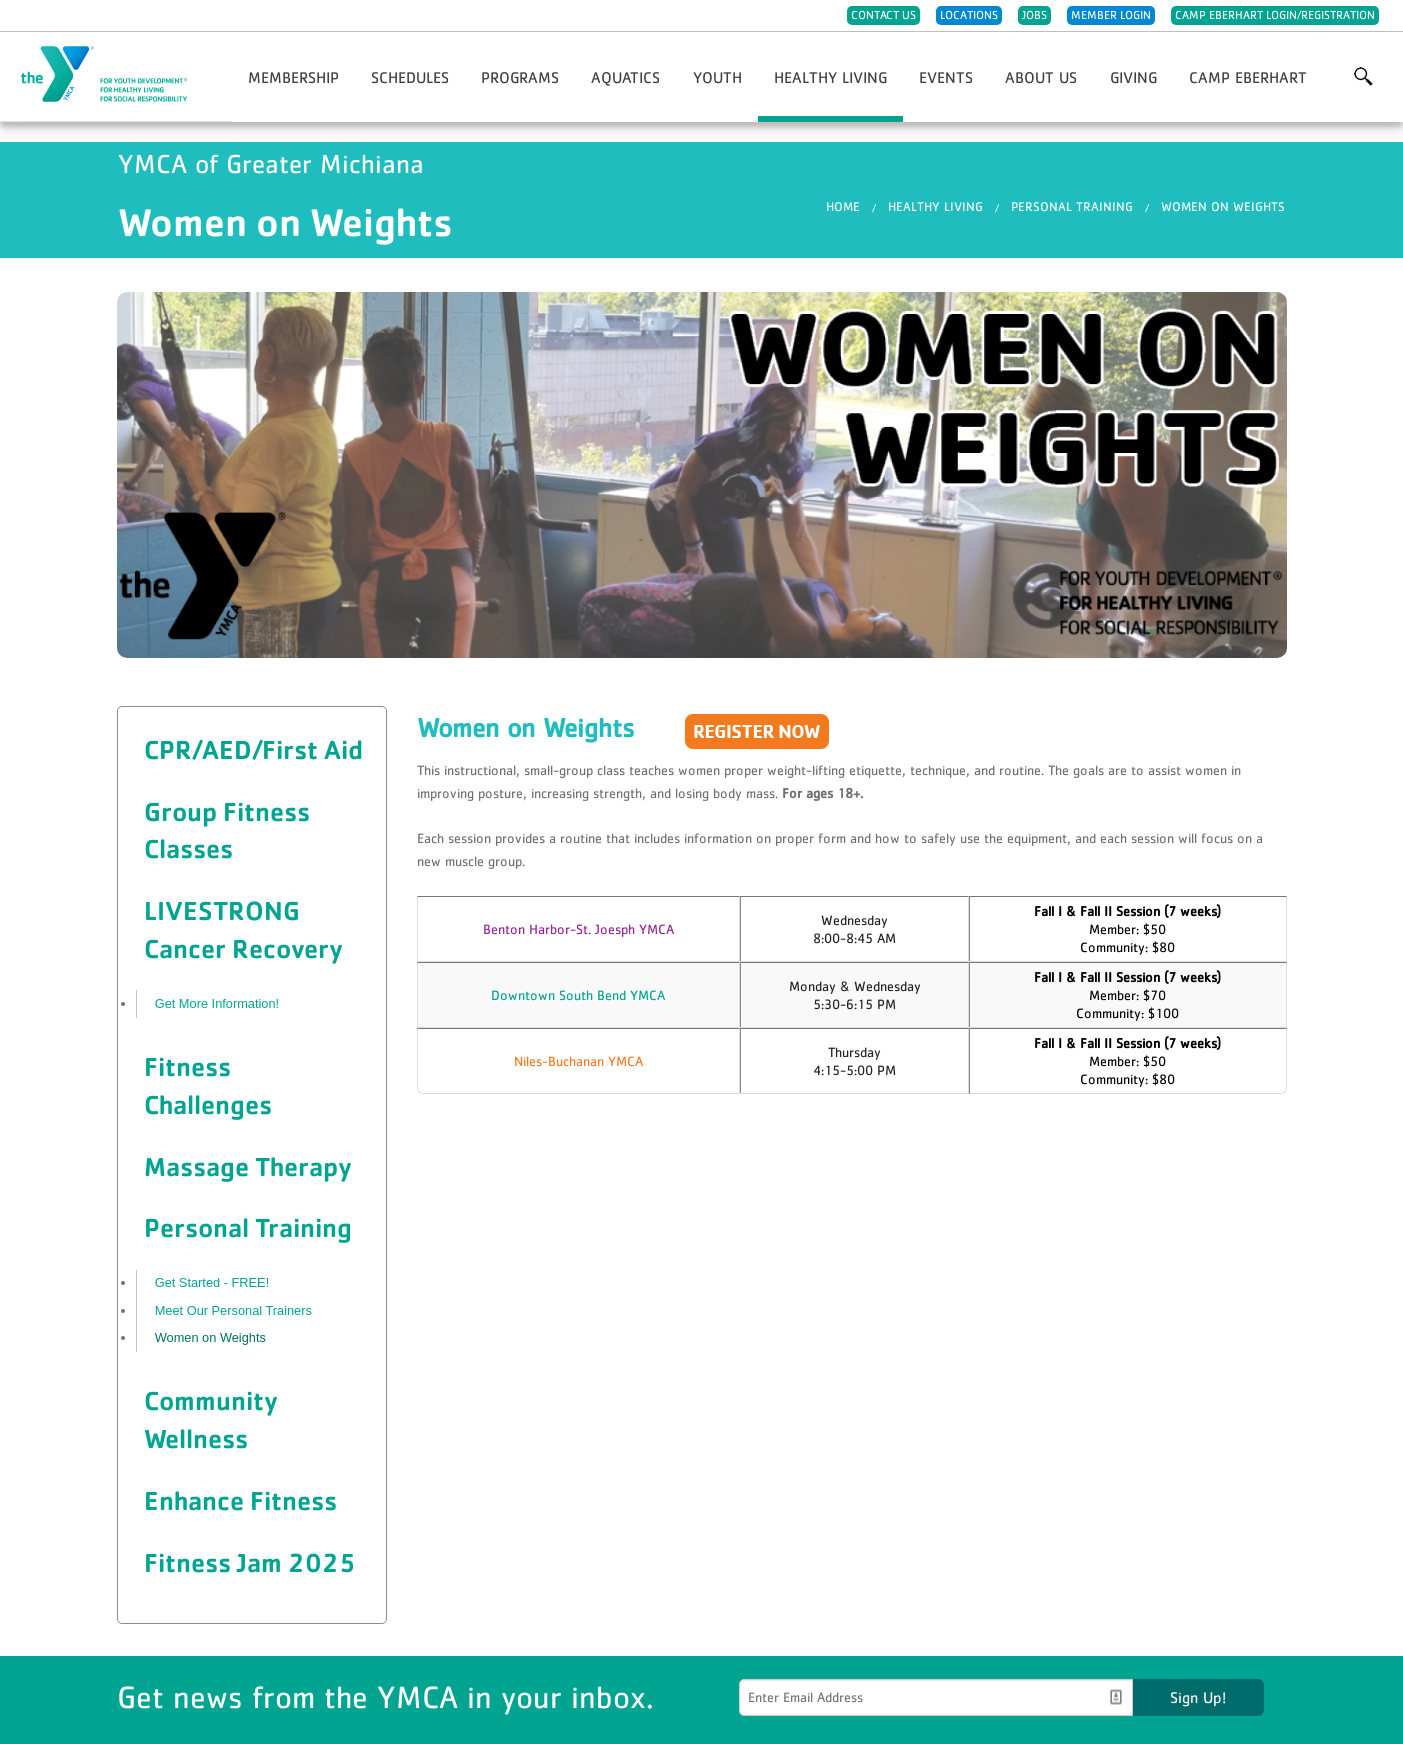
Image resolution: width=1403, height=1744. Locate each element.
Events (946, 77)
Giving (1133, 77)
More (1363, 77)
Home (843, 206)
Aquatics (625, 77)
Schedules (410, 77)
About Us (1041, 77)
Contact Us (883, 15)
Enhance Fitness (240, 1500)
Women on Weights (1223, 206)
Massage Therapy (248, 1166)
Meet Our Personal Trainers (233, 1310)
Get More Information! (217, 1003)
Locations (969, 15)
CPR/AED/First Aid (253, 749)
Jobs (1034, 15)
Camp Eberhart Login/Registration (1275, 15)
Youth (717, 77)
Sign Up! (1198, 1697)
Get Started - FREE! (212, 1282)
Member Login (1111, 15)
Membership (293, 77)
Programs (520, 77)
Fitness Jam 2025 (250, 1562)
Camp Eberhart (1248, 77)
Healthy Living (830, 77)
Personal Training (1072, 206)
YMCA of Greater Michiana (116, 75)
